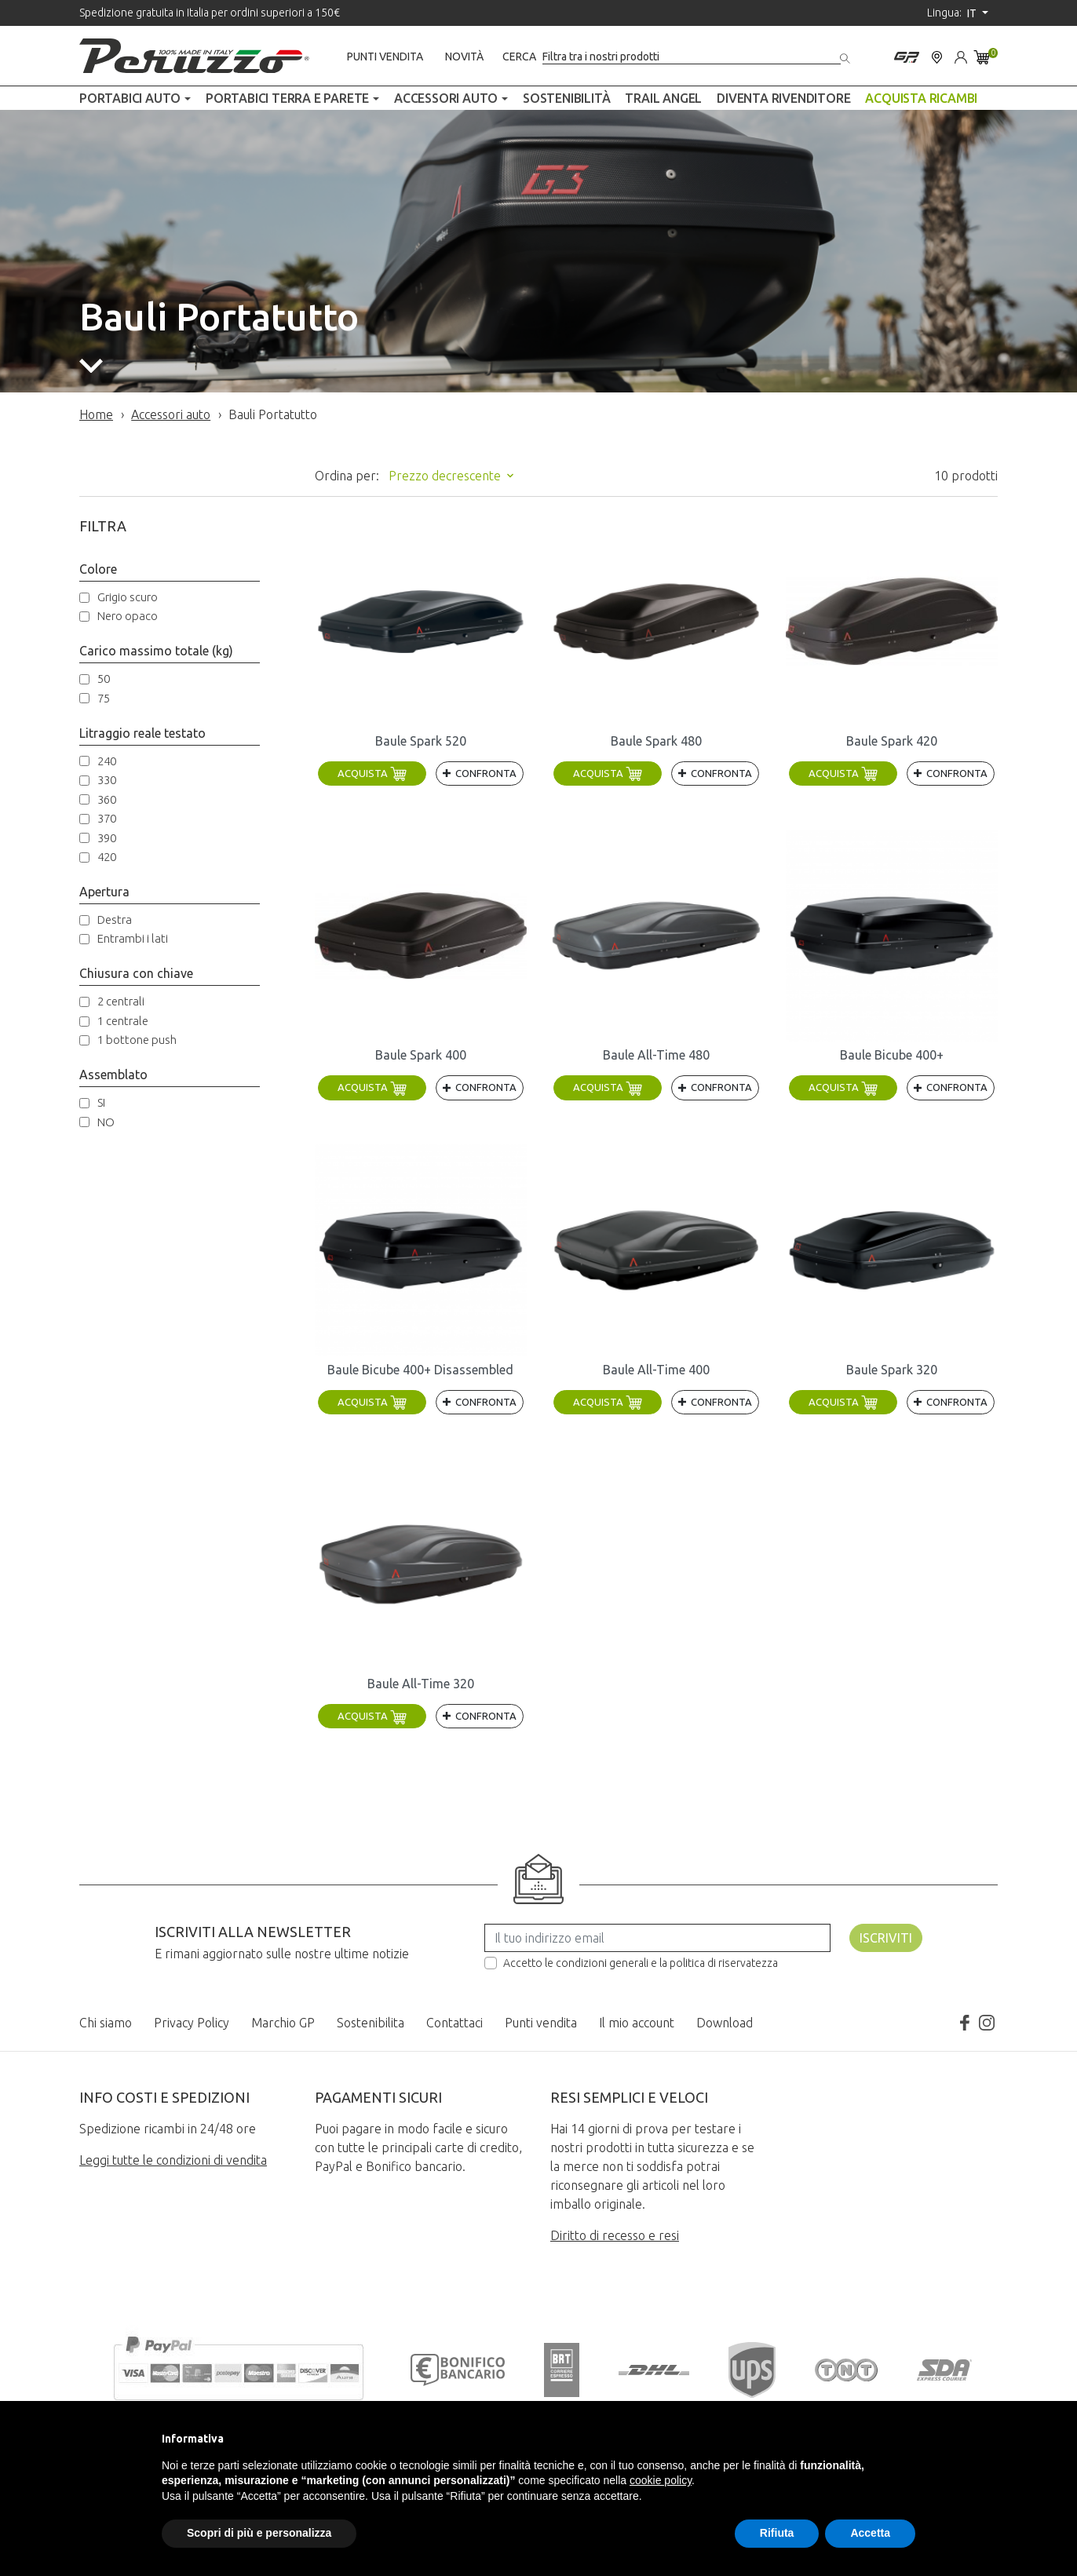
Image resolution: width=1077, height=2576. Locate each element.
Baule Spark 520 (420, 741)
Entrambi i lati (132, 938)
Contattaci (454, 2023)
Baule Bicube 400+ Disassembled (420, 1370)
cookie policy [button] (661, 2480)
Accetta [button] (870, 2533)
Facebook (965, 2023)
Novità (464, 56)
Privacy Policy (191, 2023)
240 (106, 761)
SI (101, 1102)
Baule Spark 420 (891, 741)
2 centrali (120, 1001)
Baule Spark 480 (656, 741)
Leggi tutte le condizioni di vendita (173, 2160)
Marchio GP (283, 2023)
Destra (114, 919)
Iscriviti (886, 1938)
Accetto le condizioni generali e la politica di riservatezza (640, 1963)
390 (106, 838)
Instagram (987, 2023)
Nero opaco (127, 615)
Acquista (372, 773)
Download (724, 2023)
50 (103, 678)
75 (103, 698)
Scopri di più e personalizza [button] (259, 2533)
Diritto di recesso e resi (614, 2235)
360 (106, 799)
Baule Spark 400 (420, 1055)
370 (106, 818)
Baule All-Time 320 (420, 1684)
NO (106, 1122)
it (973, 13)
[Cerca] (691, 56)
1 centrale (122, 1020)
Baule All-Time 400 (656, 1370)
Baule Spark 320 (891, 1370)
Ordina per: (347, 476)
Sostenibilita (370, 2023)
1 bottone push (137, 1039)
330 (106, 779)
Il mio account (636, 2023)
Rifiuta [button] (777, 2533)
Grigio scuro (127, 597)
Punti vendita (385, 56)
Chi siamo (105, 2023)
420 (106, 856)
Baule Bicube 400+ (892, 1055)
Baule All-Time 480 (656, 1055)
